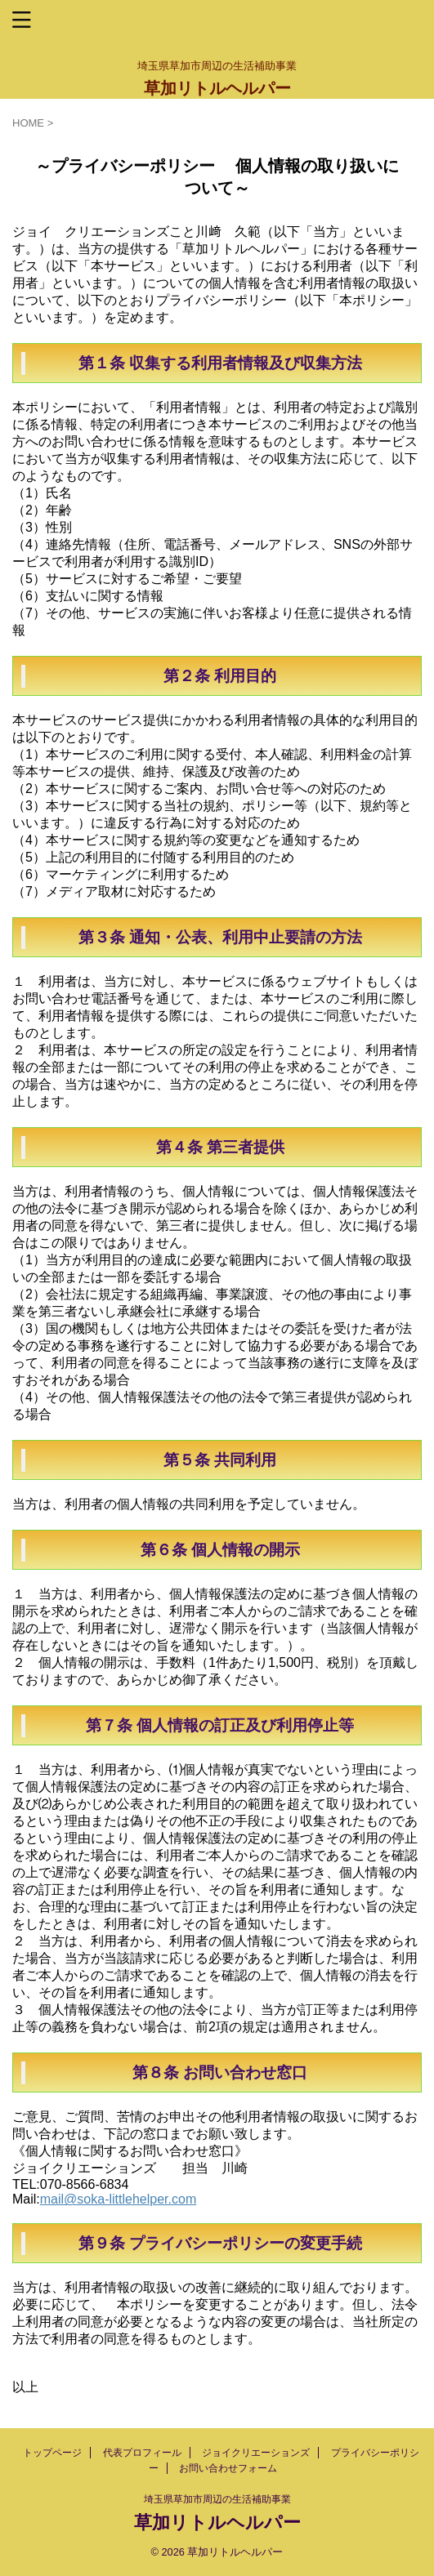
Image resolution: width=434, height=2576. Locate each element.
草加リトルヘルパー (217, 88)
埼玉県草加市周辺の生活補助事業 (217, 2499)
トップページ (52, 2452)
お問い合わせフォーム (228, 2468)
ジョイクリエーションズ (256, 2452)
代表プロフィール (142, 2452)
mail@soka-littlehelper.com (118, 2199)
